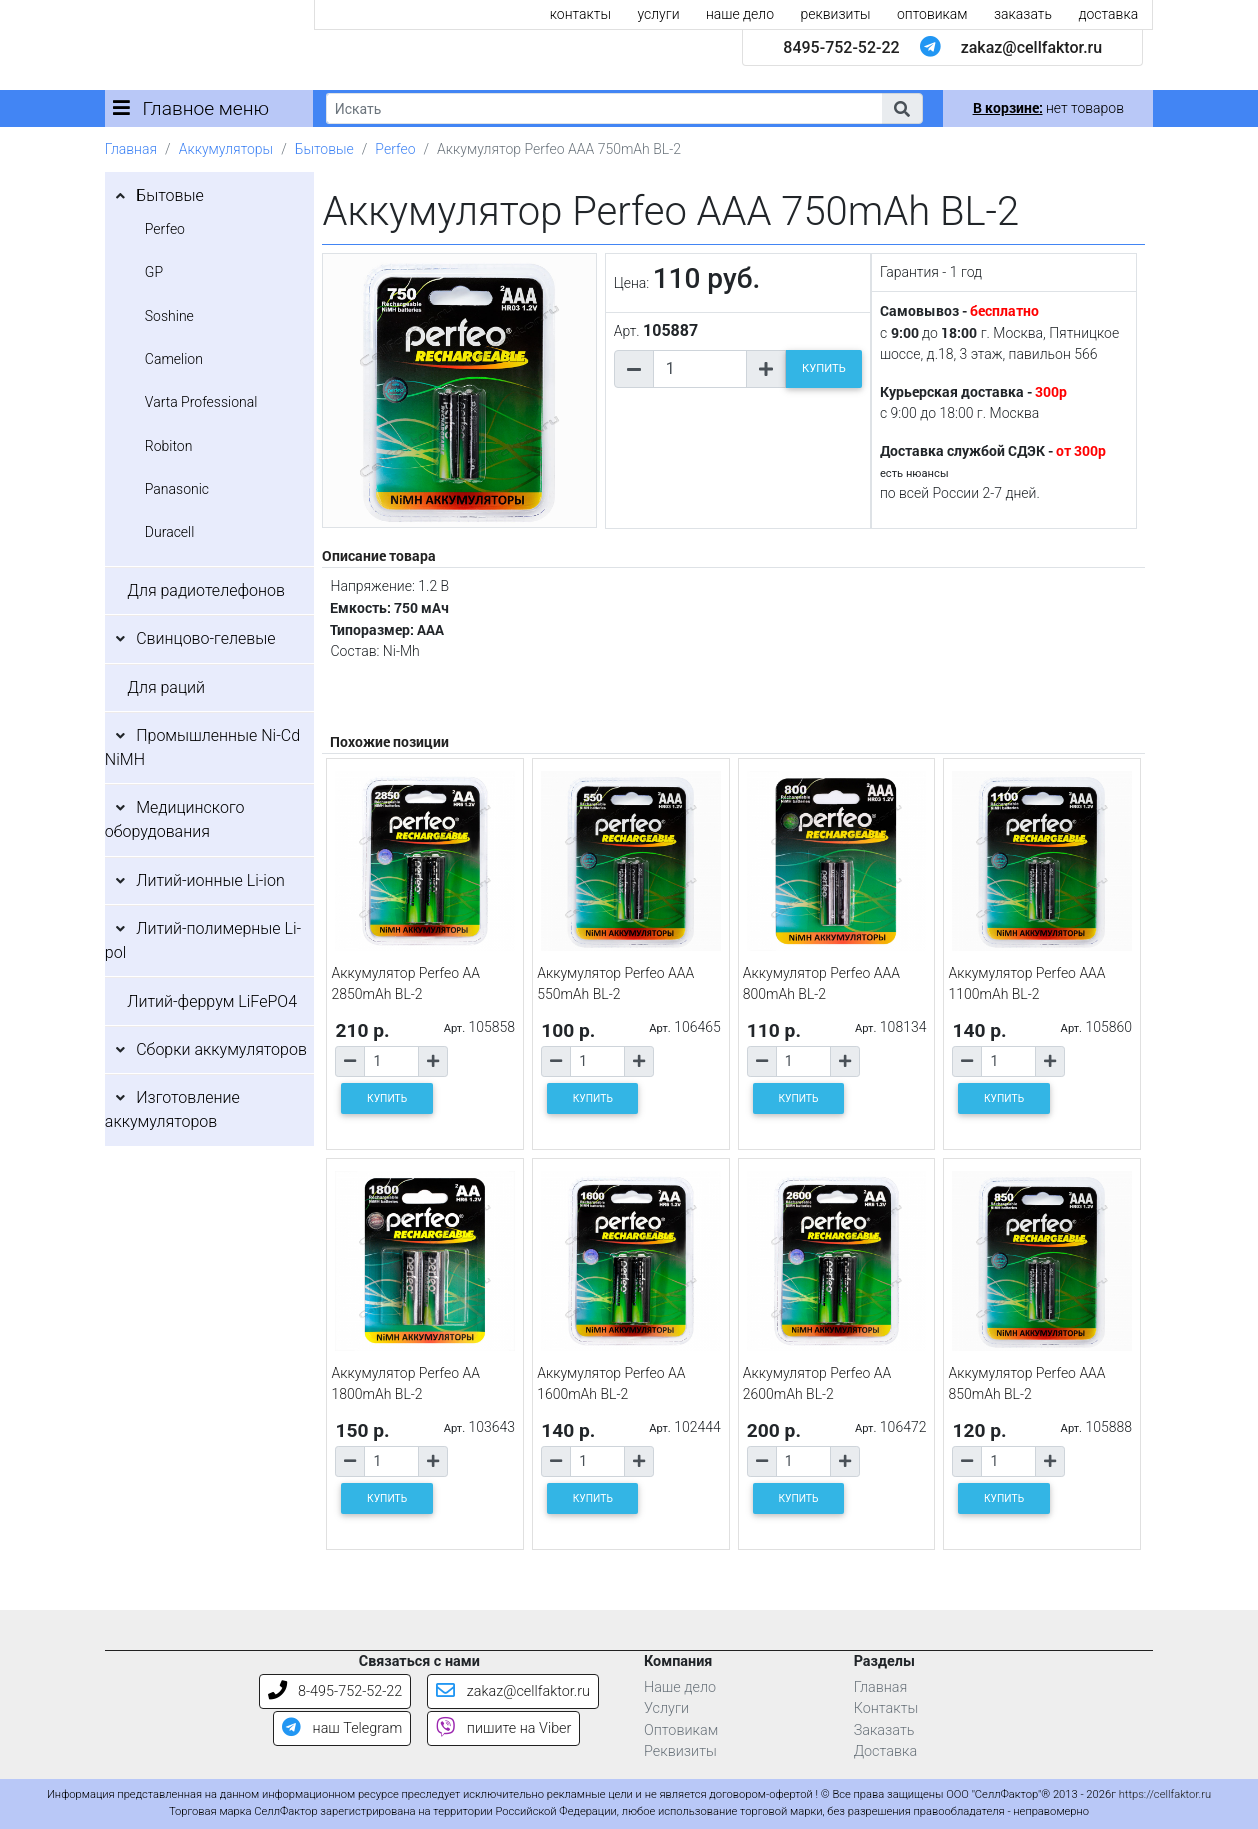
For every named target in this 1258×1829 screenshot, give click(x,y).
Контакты (886, 1708)
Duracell (170, 532)
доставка (1108, 14)
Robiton (169, 446)
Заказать (884, 1730)
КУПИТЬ (824, 368)
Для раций (166, 687)
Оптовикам (681, 1730)
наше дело (740, 14)
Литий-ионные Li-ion (210, 880)
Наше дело (680, 1687)
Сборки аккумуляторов (221, 1049)
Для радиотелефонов (206, 590)
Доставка (886, 1751)
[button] (902, 108)
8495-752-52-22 (841, 47)
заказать (1023, 14)
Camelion (174, 359)
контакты (580, 14)
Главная (131, 149)
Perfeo (395, 149)
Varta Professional (201, 402)
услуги (658, 14)
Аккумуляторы (226, 149)
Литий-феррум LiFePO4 (212, 1001)
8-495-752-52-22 (335, 1691)
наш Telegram (342, 1728)
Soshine (169, 316)
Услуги (666, 1708)
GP (154, 272)
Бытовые (324, 149)
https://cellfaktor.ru (1165, 1794)
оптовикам (932, 14)
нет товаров (1048, 108)
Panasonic (177, 489)
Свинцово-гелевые (205, 638)
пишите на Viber (503, 1728)
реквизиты (836, 14)
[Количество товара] (700, 369)
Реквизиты (680, 1751)
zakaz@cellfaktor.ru (1032, 47)
